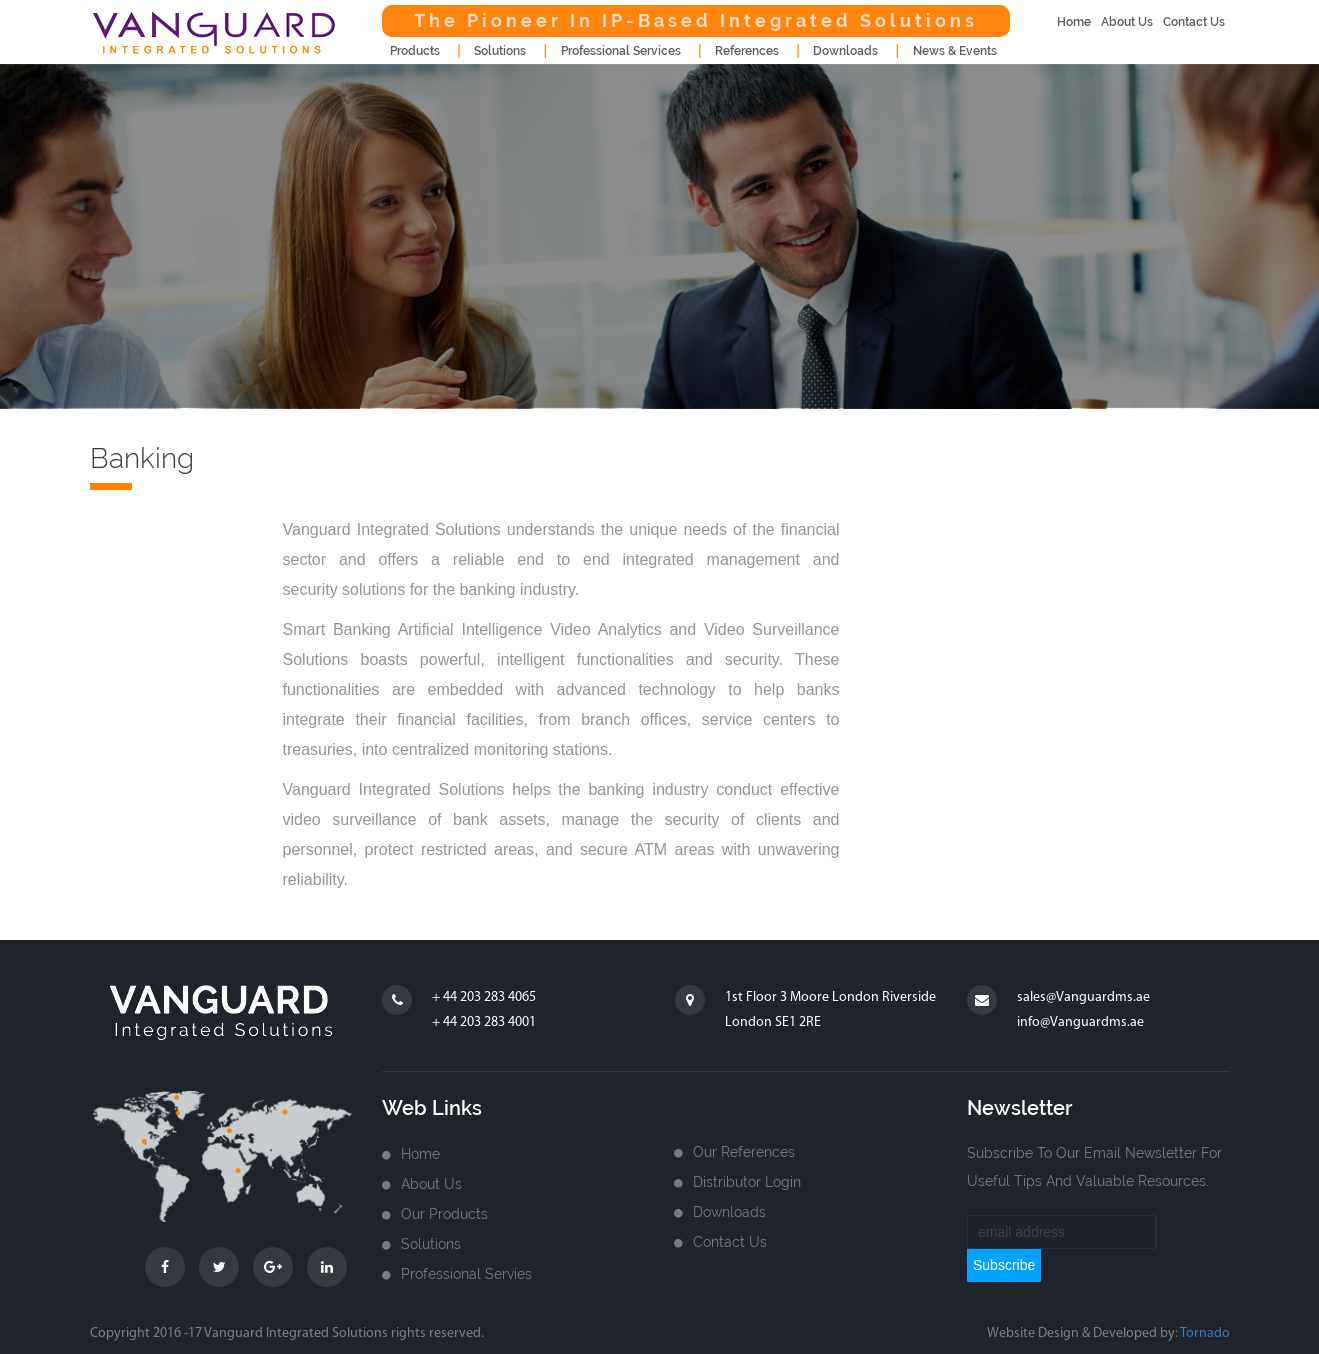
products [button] (415, 51)
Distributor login (747, 1182)
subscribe (1004, 1265)
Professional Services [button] (621, 51)
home (1074, 22)
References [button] (747, 51)
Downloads (729, 1212)
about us (1127, 22)
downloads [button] (845, 51)
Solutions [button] (500, 51)
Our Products (444, 1214)
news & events (955, 51)
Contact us (730, 1242)
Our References (744, 1152)
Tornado (1205, 1333)
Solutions (431, 1244)
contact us (1194, 22)
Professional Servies (466, 1274)
